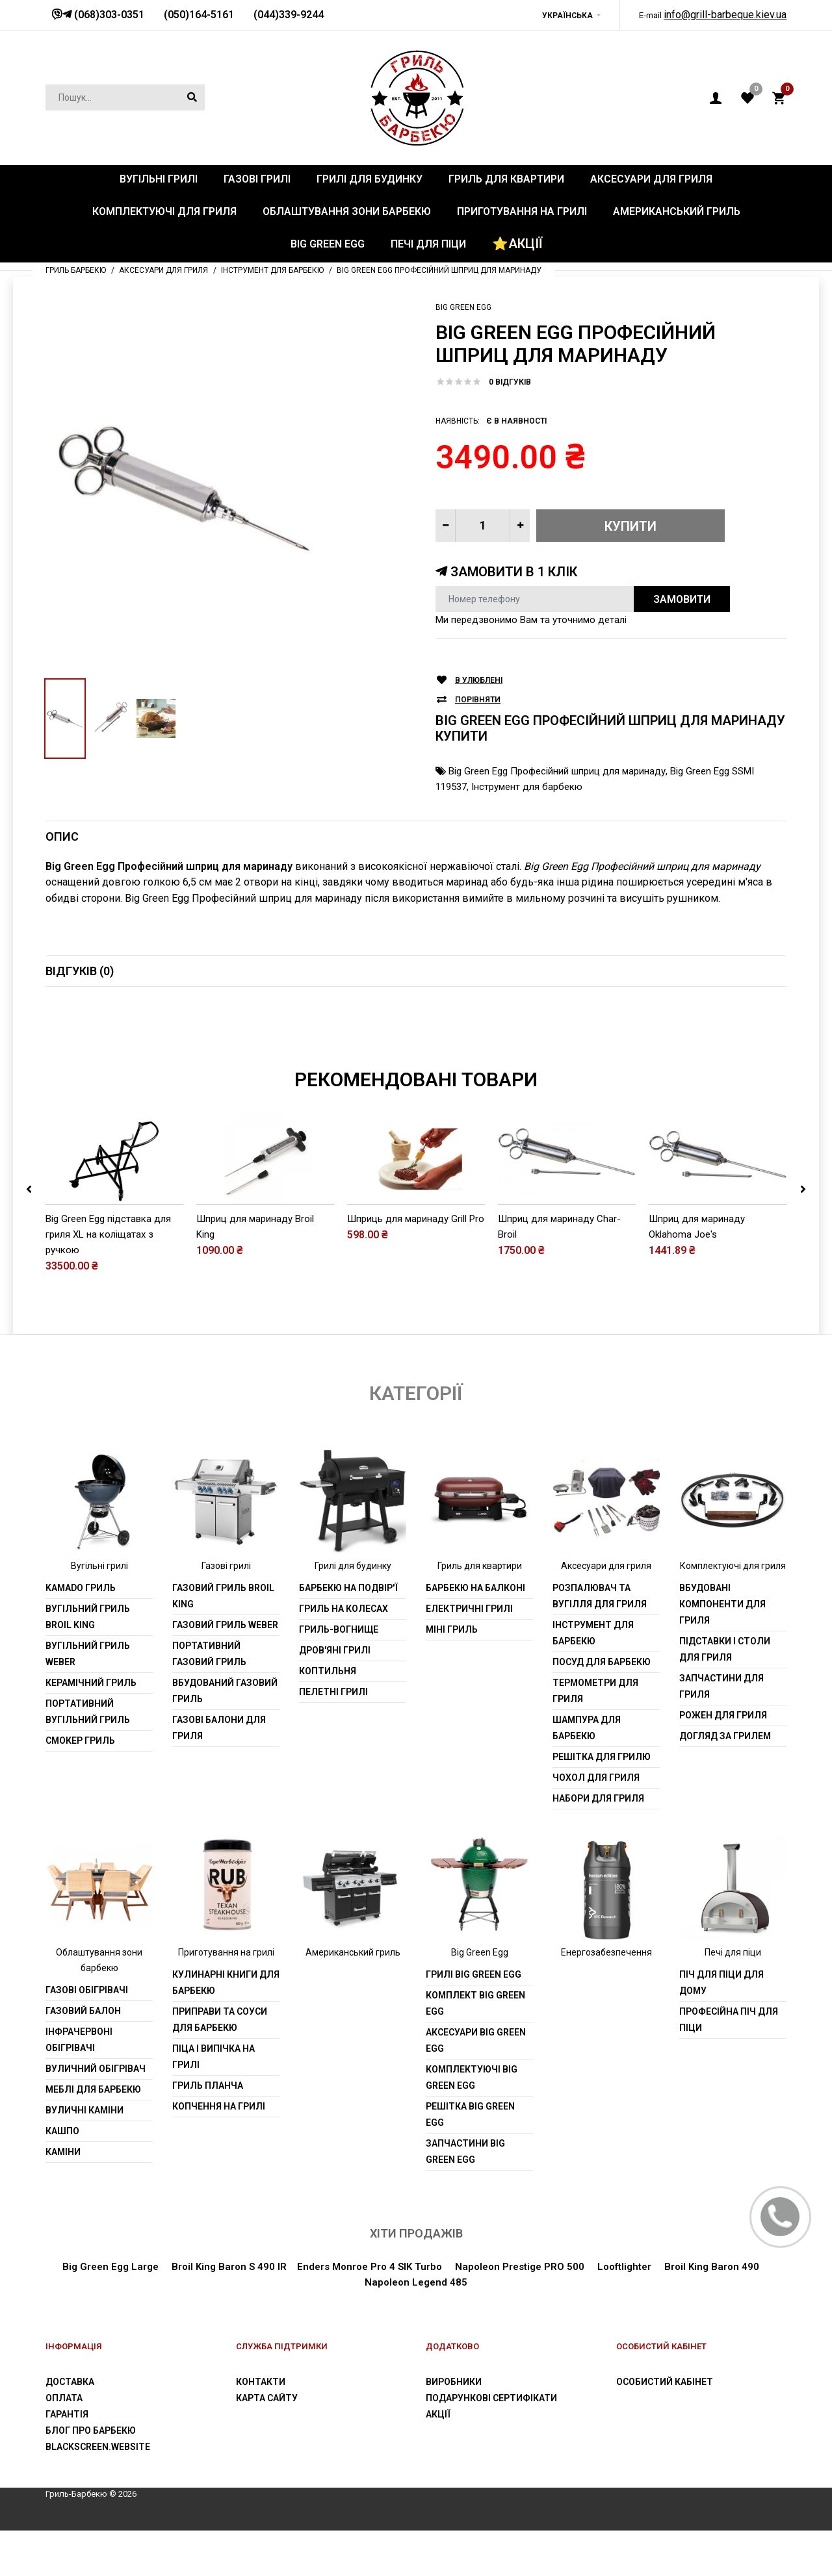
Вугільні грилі (99, 1612)
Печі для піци (733, 1998)
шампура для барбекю (586, 1774)
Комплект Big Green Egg (475, 2049)
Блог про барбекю (91, 2476)
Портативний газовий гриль (209, 1700)
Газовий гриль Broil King (223, 1642)
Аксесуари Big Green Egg (476, 2086)
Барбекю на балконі (475, 1634)
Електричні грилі (469, 1655)
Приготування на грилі (226, 1998)
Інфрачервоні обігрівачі (79, 2085)
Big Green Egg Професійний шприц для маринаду (557, 771)
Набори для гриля (598, 1844)
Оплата (64, 2444)
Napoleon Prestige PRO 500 (518, 2313)
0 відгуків (510, 382)
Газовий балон (83, 2057)
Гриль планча (207, 2131)
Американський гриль (353, 1998)
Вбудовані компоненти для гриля (722, 1650)
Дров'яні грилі (334, 1696)
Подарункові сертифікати (491, 2444)
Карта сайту (267, 2444)
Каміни (63, 2198)
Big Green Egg (463, 307)
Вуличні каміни (85, 2156)
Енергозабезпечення (606, 1998)
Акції (438, 2460)
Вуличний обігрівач (96, 2115)
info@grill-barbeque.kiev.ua (725, 14)
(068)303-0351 (108, 14)
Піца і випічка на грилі (213, 2102)
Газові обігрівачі (87, 2036)
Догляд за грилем (725, 1782)
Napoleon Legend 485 (416, 2328)
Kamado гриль (81, 1634)
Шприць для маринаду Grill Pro (415, 1264)
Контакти (260, 2428)
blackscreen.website (98, 2493)
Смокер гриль (80, 1786)
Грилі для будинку (353, 1612)
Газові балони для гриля (219, 1774)
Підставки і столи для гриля (724, 1695)
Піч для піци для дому (721, 2028)
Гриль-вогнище (338, 1675)
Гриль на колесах (343, 1655)
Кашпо (62, 2177)
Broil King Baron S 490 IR (229, 2313)
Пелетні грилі (333, 1738)
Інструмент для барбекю (526, 787)
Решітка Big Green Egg (470, 2160)
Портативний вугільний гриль (88, 1757)
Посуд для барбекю (601, 1708)
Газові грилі (226, 1612)
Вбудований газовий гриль (225, 1737)
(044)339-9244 (289, 14)
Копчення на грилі (218, 2152)
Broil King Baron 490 (711, 2313)
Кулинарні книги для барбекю (226, 2028)
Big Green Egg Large (110, 2313)
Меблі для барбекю (93, 2135)
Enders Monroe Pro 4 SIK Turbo (369, 2313)
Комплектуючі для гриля (733, 1612)
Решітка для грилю (601, 1803)
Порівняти (477, 700)
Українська (567, 15)
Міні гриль (452, 1675)
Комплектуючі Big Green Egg (471, 2123)
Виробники (454, 2428)
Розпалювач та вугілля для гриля (599, 1642)
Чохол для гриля (596, 1823)
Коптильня (327, 1717)
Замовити (681, 599)
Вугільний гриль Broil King (88, 1663)
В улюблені (478, 680)
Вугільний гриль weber (88, 1700)
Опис (62, 836)
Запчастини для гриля (721, 1732)
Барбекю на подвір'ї (348, 1634)
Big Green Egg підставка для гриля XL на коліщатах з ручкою (108, 1279)
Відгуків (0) (80, 971)
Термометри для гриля (595, 1737)
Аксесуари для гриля (606, 1612)
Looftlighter (624, 2313)
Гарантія (67, 2460)
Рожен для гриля (723, 1761)
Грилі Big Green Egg (473, 2020)
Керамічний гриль (91, 1729)
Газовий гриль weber (225, 1671)
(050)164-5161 (199, 14)
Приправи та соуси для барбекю (219, 2065)
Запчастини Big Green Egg (465, 2197)
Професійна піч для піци (728, 2065)
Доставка (70, 2428)
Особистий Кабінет (664, 2428)
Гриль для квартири (479, 1612)
